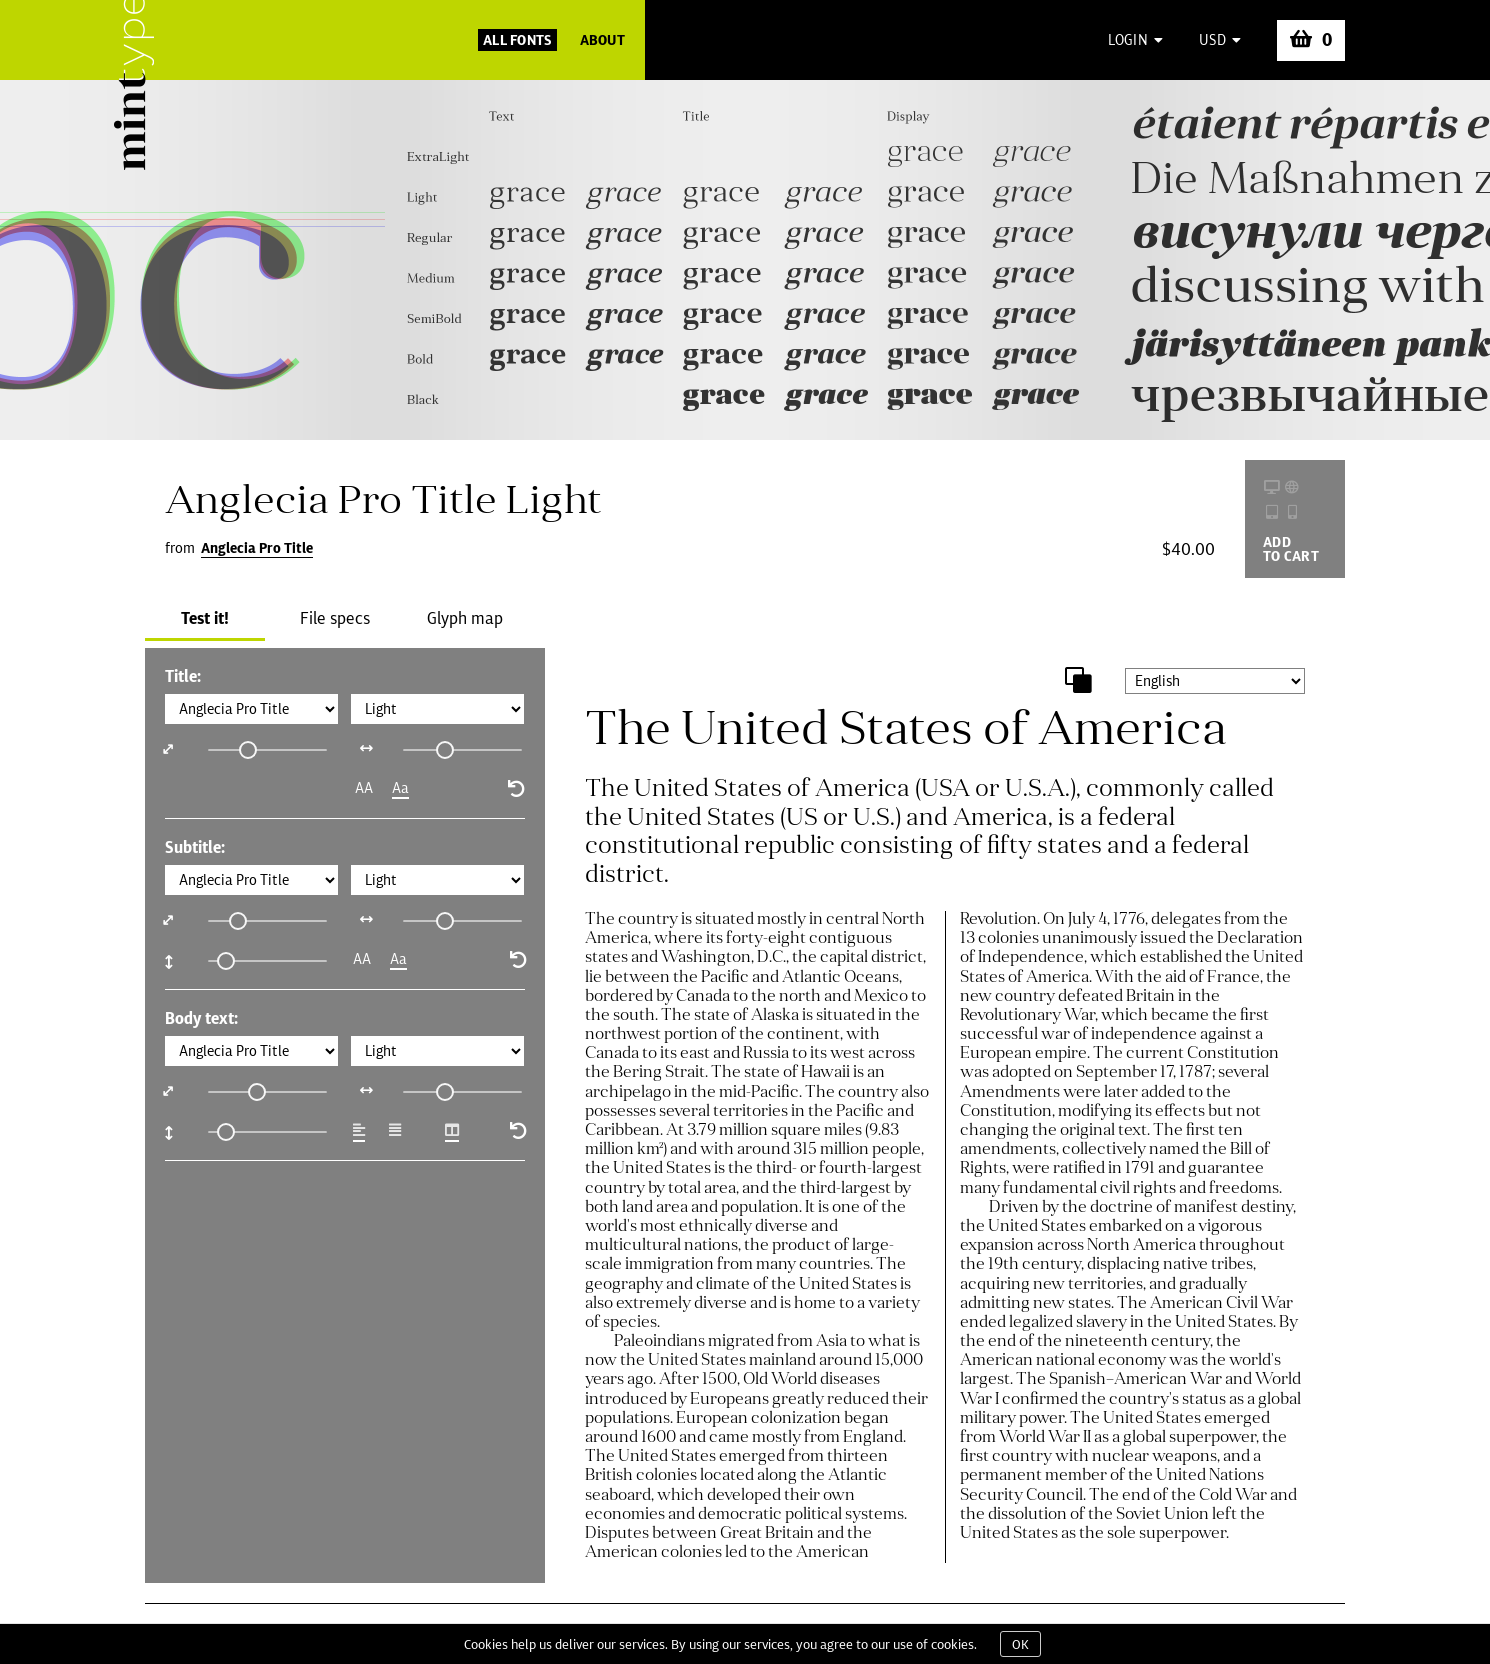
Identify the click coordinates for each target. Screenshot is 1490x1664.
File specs (335, 618)
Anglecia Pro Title (257, 548)
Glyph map (465, 618)
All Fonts (517, 40)
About (602, 40)
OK (1020, 1644)
